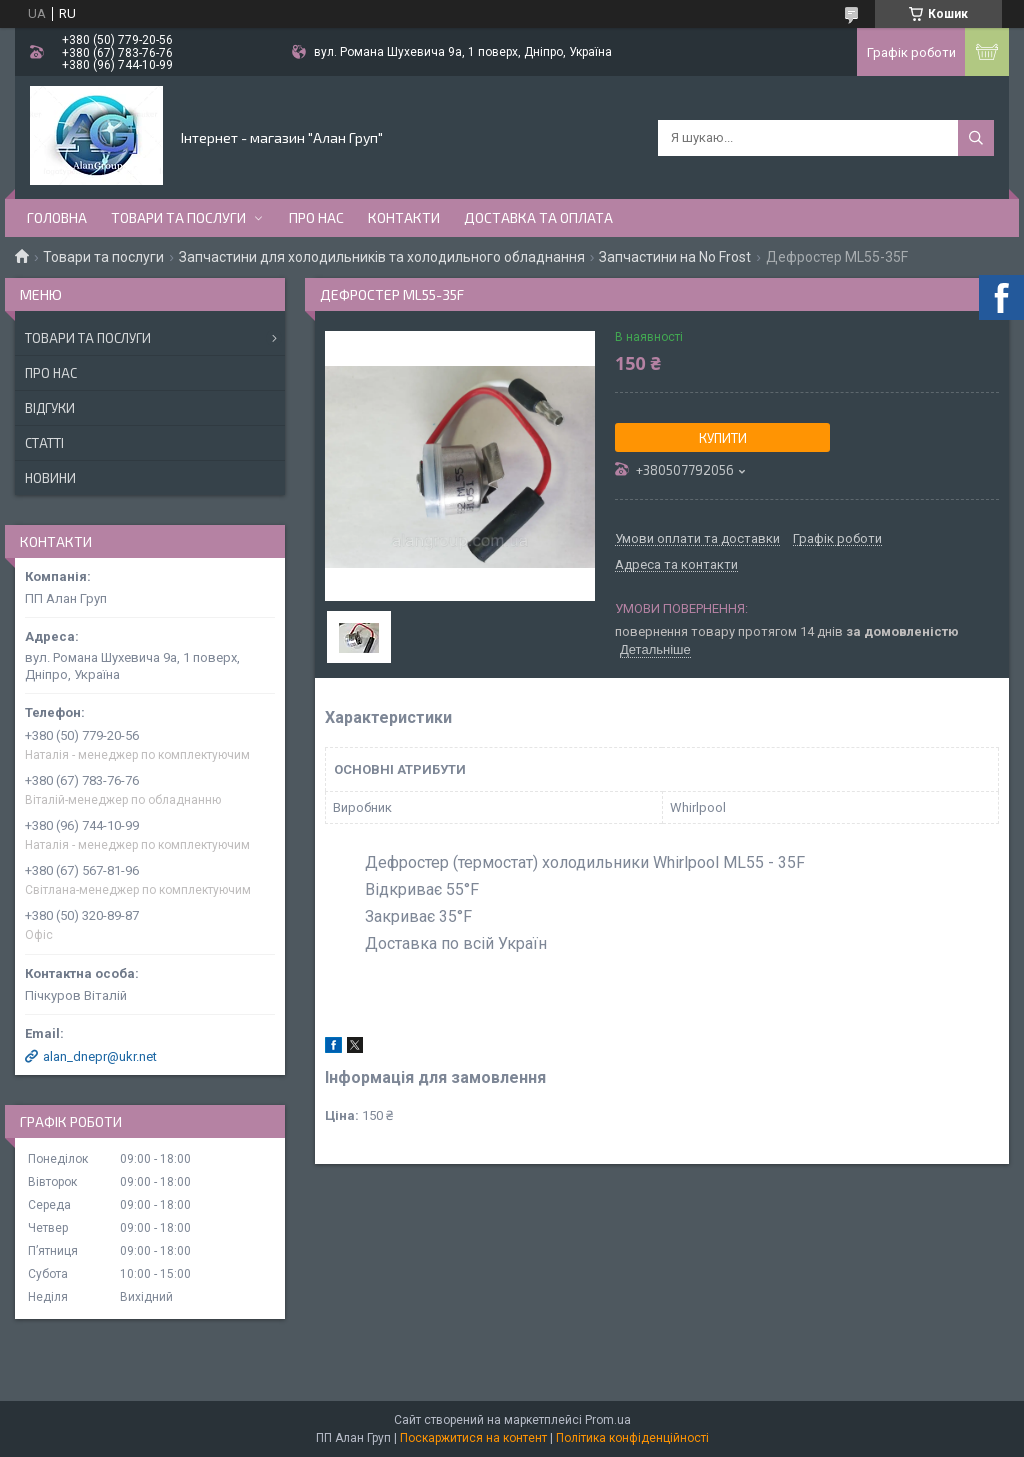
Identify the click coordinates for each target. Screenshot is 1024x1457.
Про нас (316, 217)
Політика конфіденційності (632, 1438)
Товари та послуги (178, 217)
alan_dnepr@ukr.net (100, 1056)
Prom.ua (608, 1420)
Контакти (404, 217)
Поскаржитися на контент (473, 1438)
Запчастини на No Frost (675, 257)
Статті (44, 443)
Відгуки (50, 408)
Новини (50, 478)
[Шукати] (976, 138)
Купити (723, 438)
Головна (57, 217)
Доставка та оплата (538, 217)
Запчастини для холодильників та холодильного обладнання (382, 257)
